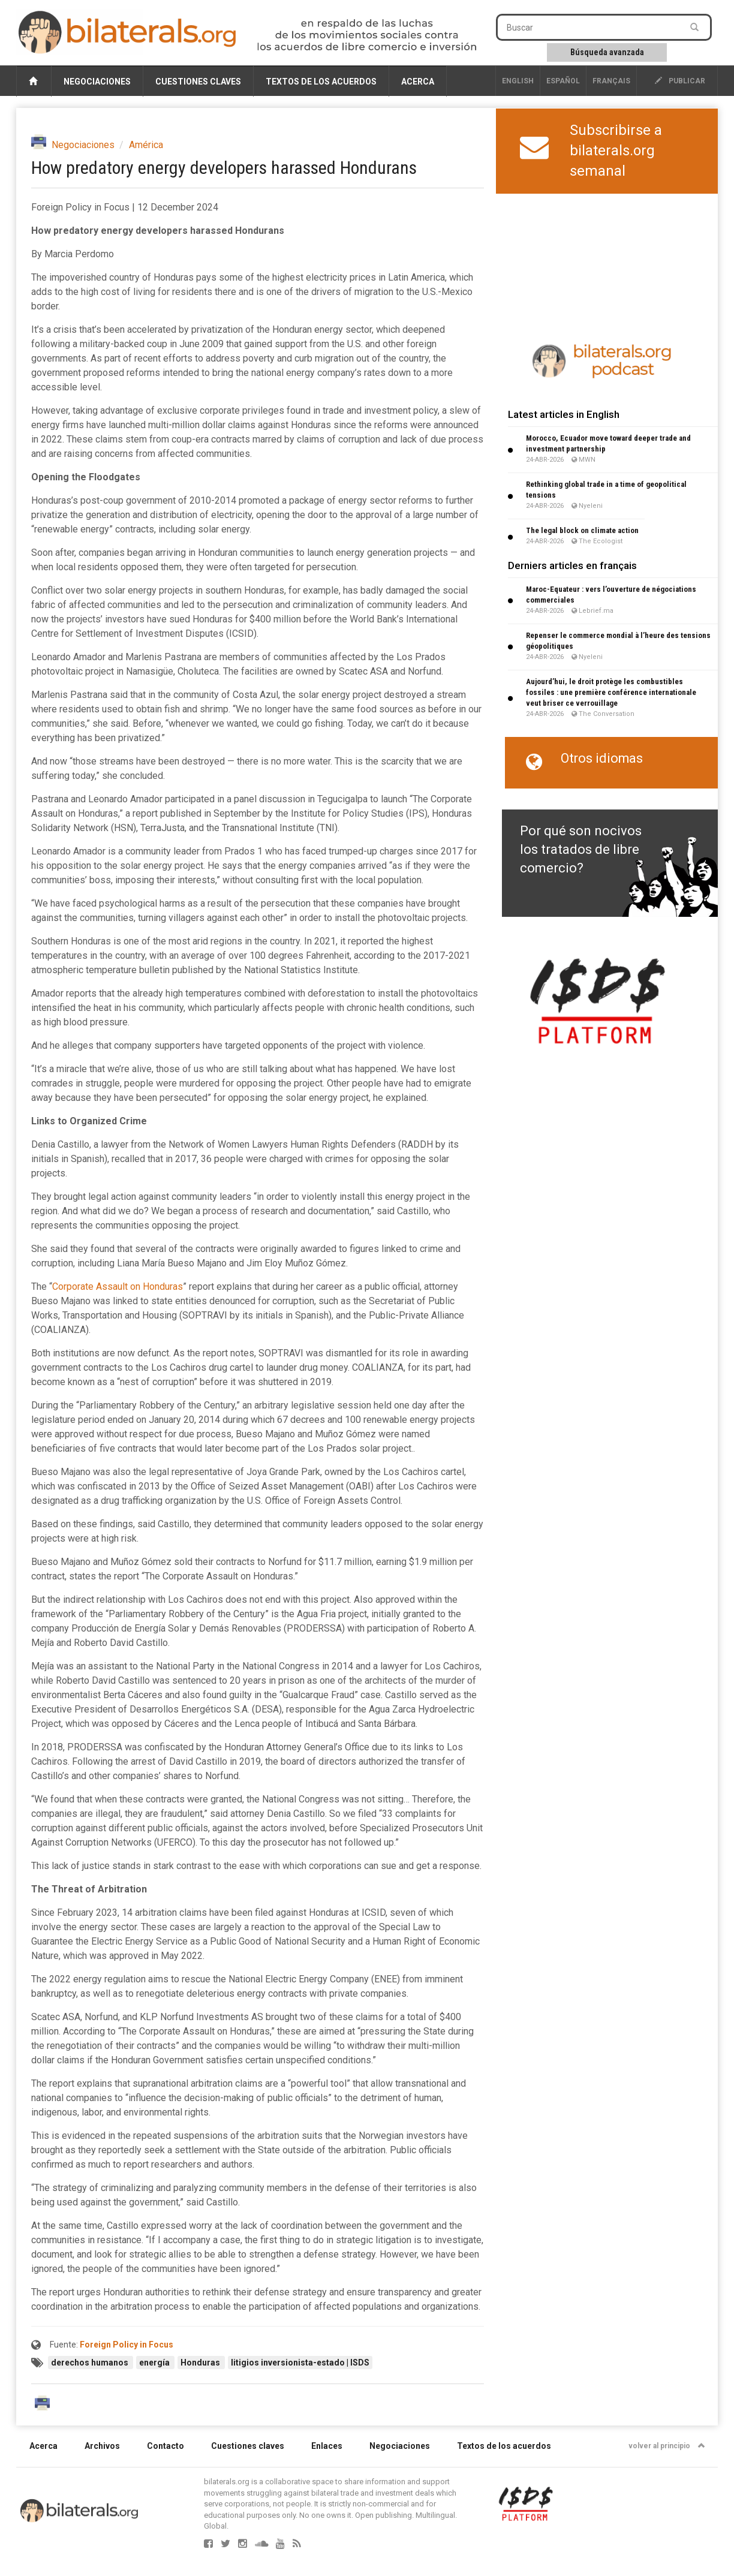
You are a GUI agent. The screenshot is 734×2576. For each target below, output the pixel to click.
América (146, 145)
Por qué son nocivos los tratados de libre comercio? (581, 849)
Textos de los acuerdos (321, 81)
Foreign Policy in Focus (126, 2344)
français (611, 81)
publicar (680, 81)
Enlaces (326, 2446)
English (518, 81)
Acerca (417, 81)
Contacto (165, 2446)
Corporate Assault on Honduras (117, 1286)
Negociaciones (97, 81)
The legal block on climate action (582, 530)
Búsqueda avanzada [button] (607, 52)
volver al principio (666, 2446)
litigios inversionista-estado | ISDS (300, 2362)
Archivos (102, 2446)
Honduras (201, 2362)
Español (563, 81)
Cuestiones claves (198, 81)
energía (155, 2362)
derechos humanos (90, 2362)
